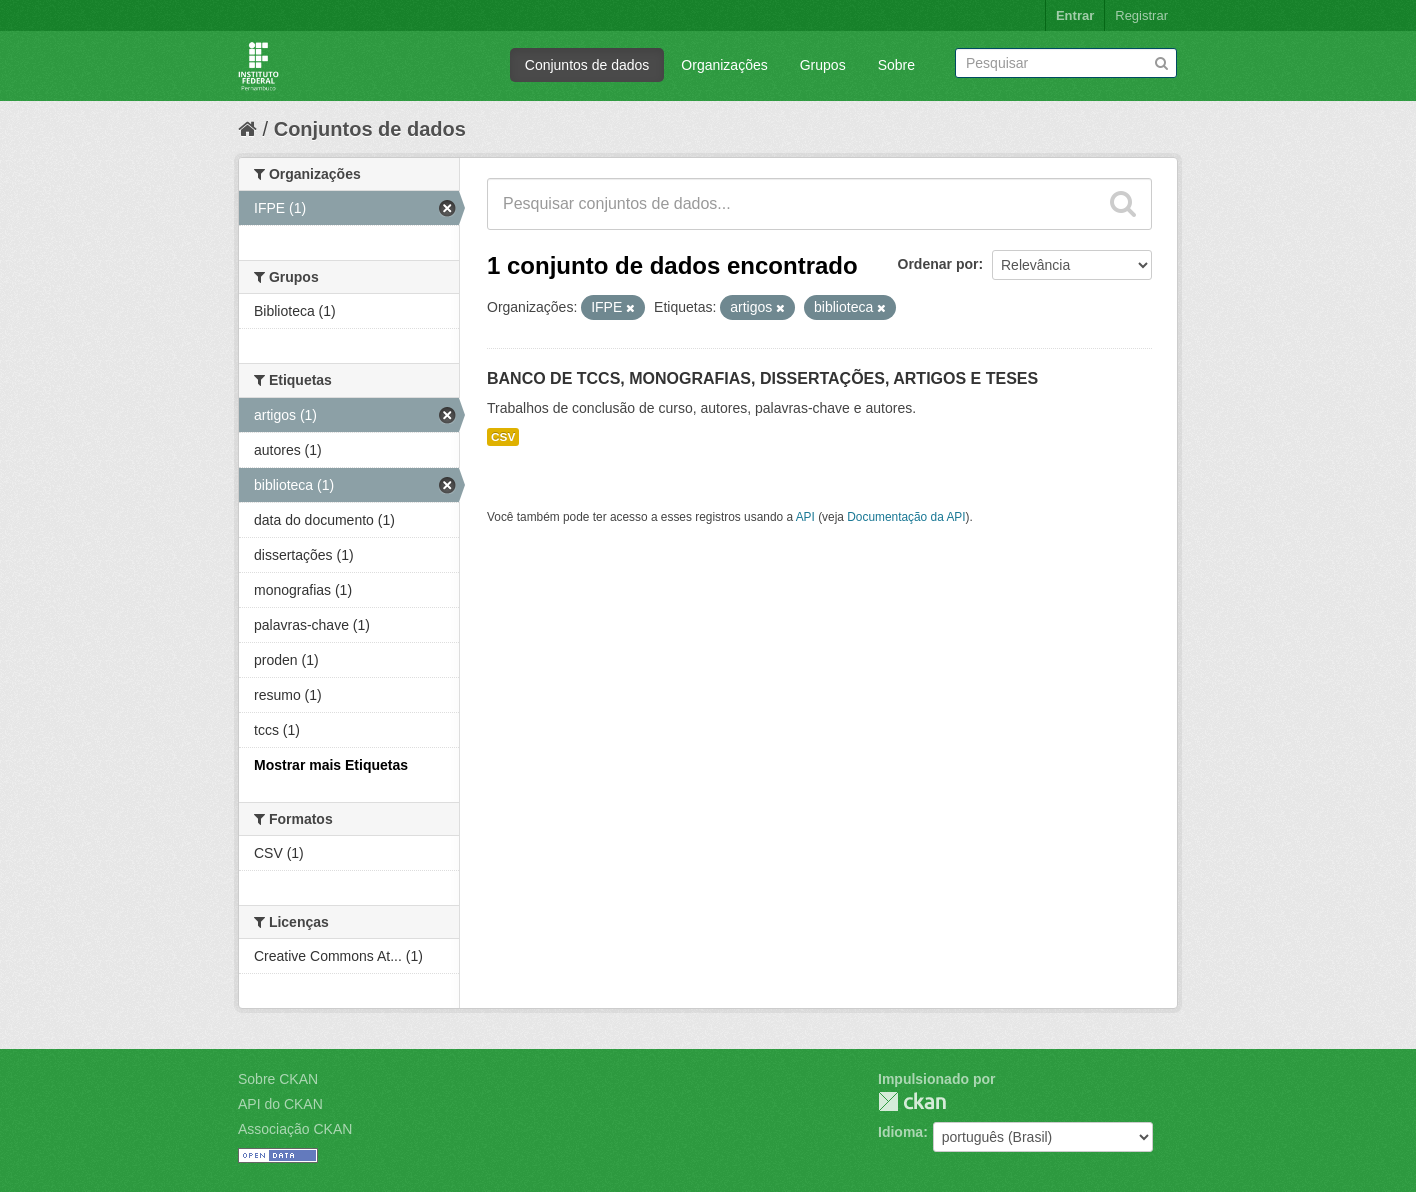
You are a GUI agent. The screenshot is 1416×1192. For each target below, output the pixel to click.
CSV (503, 437)
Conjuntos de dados (587, 65)
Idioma (900, 1132)
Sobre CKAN (278, 1079)
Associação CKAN (295, 1129)
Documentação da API (906, 517)
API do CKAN (280, 1104)
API (805, 517)
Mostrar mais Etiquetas (331, 765)
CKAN (912, 1101)
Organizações (724, 65)
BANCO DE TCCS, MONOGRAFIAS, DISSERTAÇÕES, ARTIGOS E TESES (762, 378)
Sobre (896, 65)
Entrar (1075, 15)
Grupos (823, 65)
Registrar (1141, 15)
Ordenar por (938, 264)
